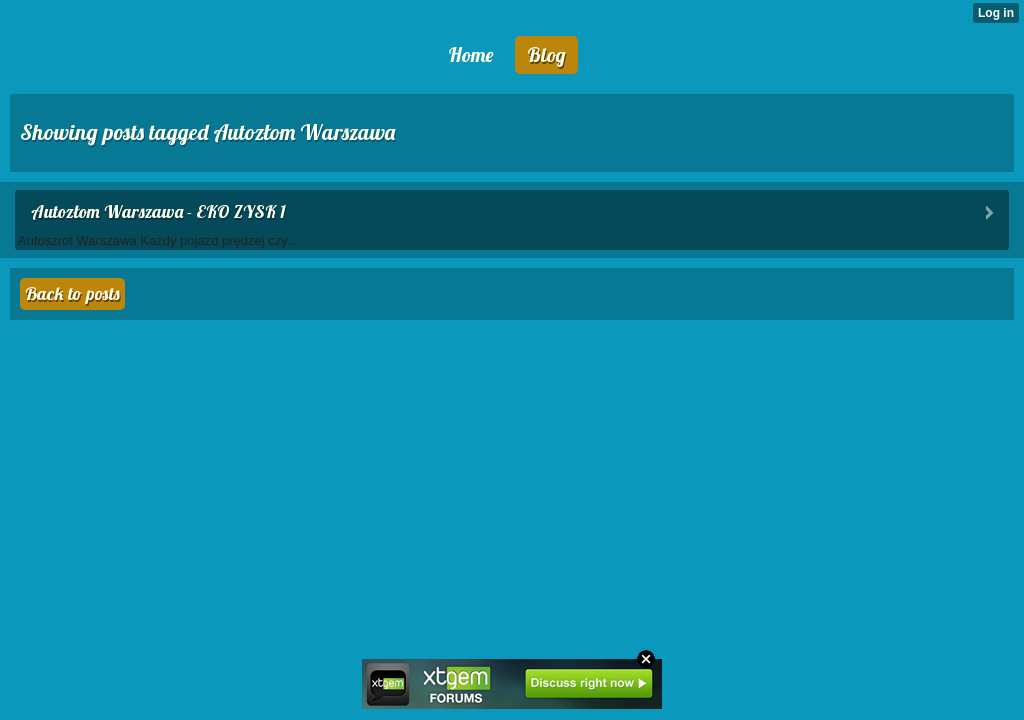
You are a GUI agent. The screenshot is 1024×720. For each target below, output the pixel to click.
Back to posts (72, 293)
